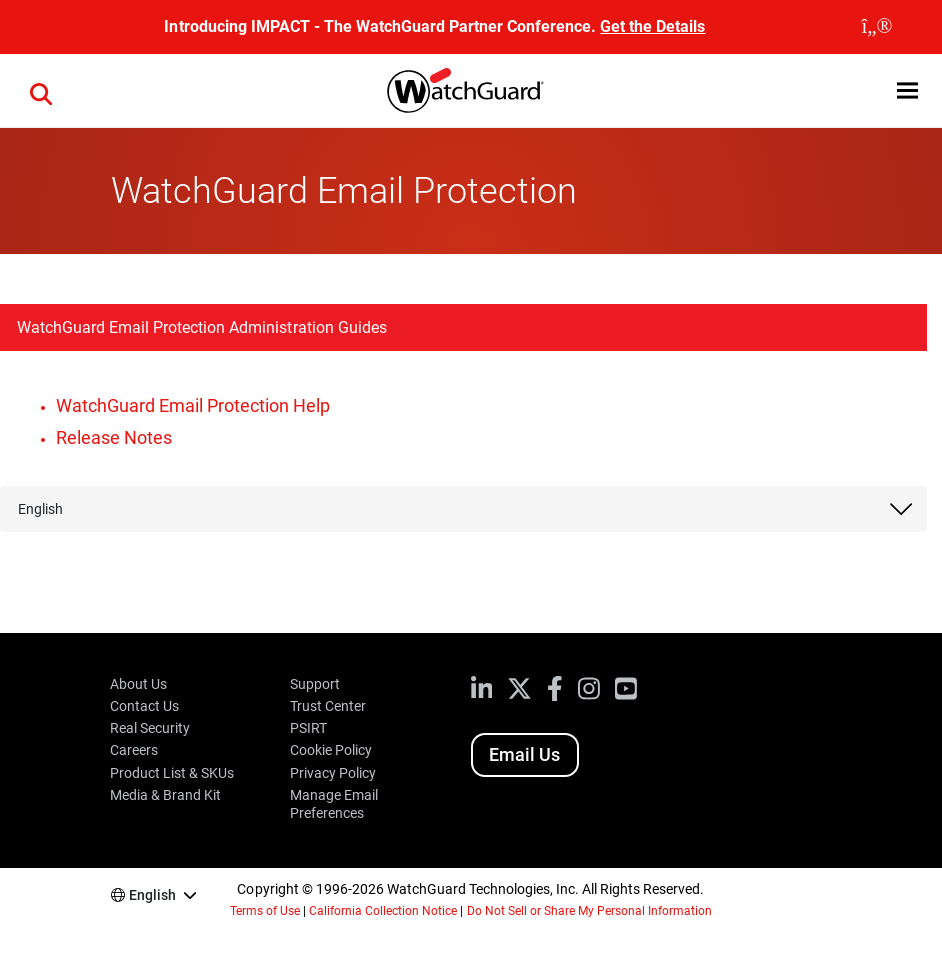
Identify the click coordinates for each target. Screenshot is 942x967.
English (40, 509)
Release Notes (114, 437)
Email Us (524, 754)
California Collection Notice (383, 911)
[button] (907, 90)
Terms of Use (265, 911)
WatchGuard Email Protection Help (193, 405)
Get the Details (652, 26)
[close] (877, 27)
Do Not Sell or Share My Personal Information (590, 911)
